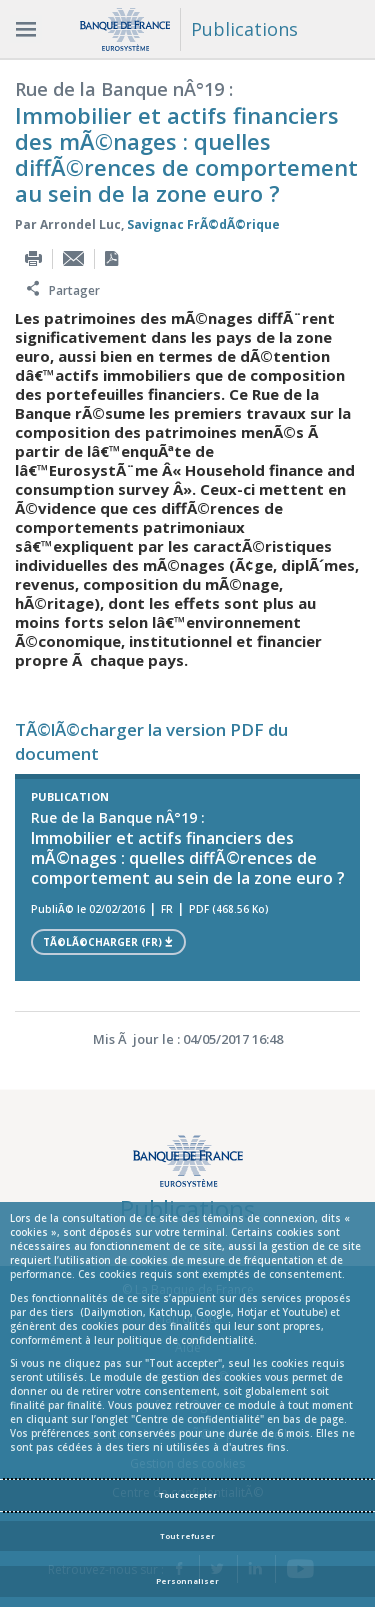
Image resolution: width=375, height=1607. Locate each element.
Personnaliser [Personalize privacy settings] (187, 1581)
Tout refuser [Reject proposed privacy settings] (187, 1536)
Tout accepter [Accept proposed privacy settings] (188, 1495)
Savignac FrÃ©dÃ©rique (203, 224)
